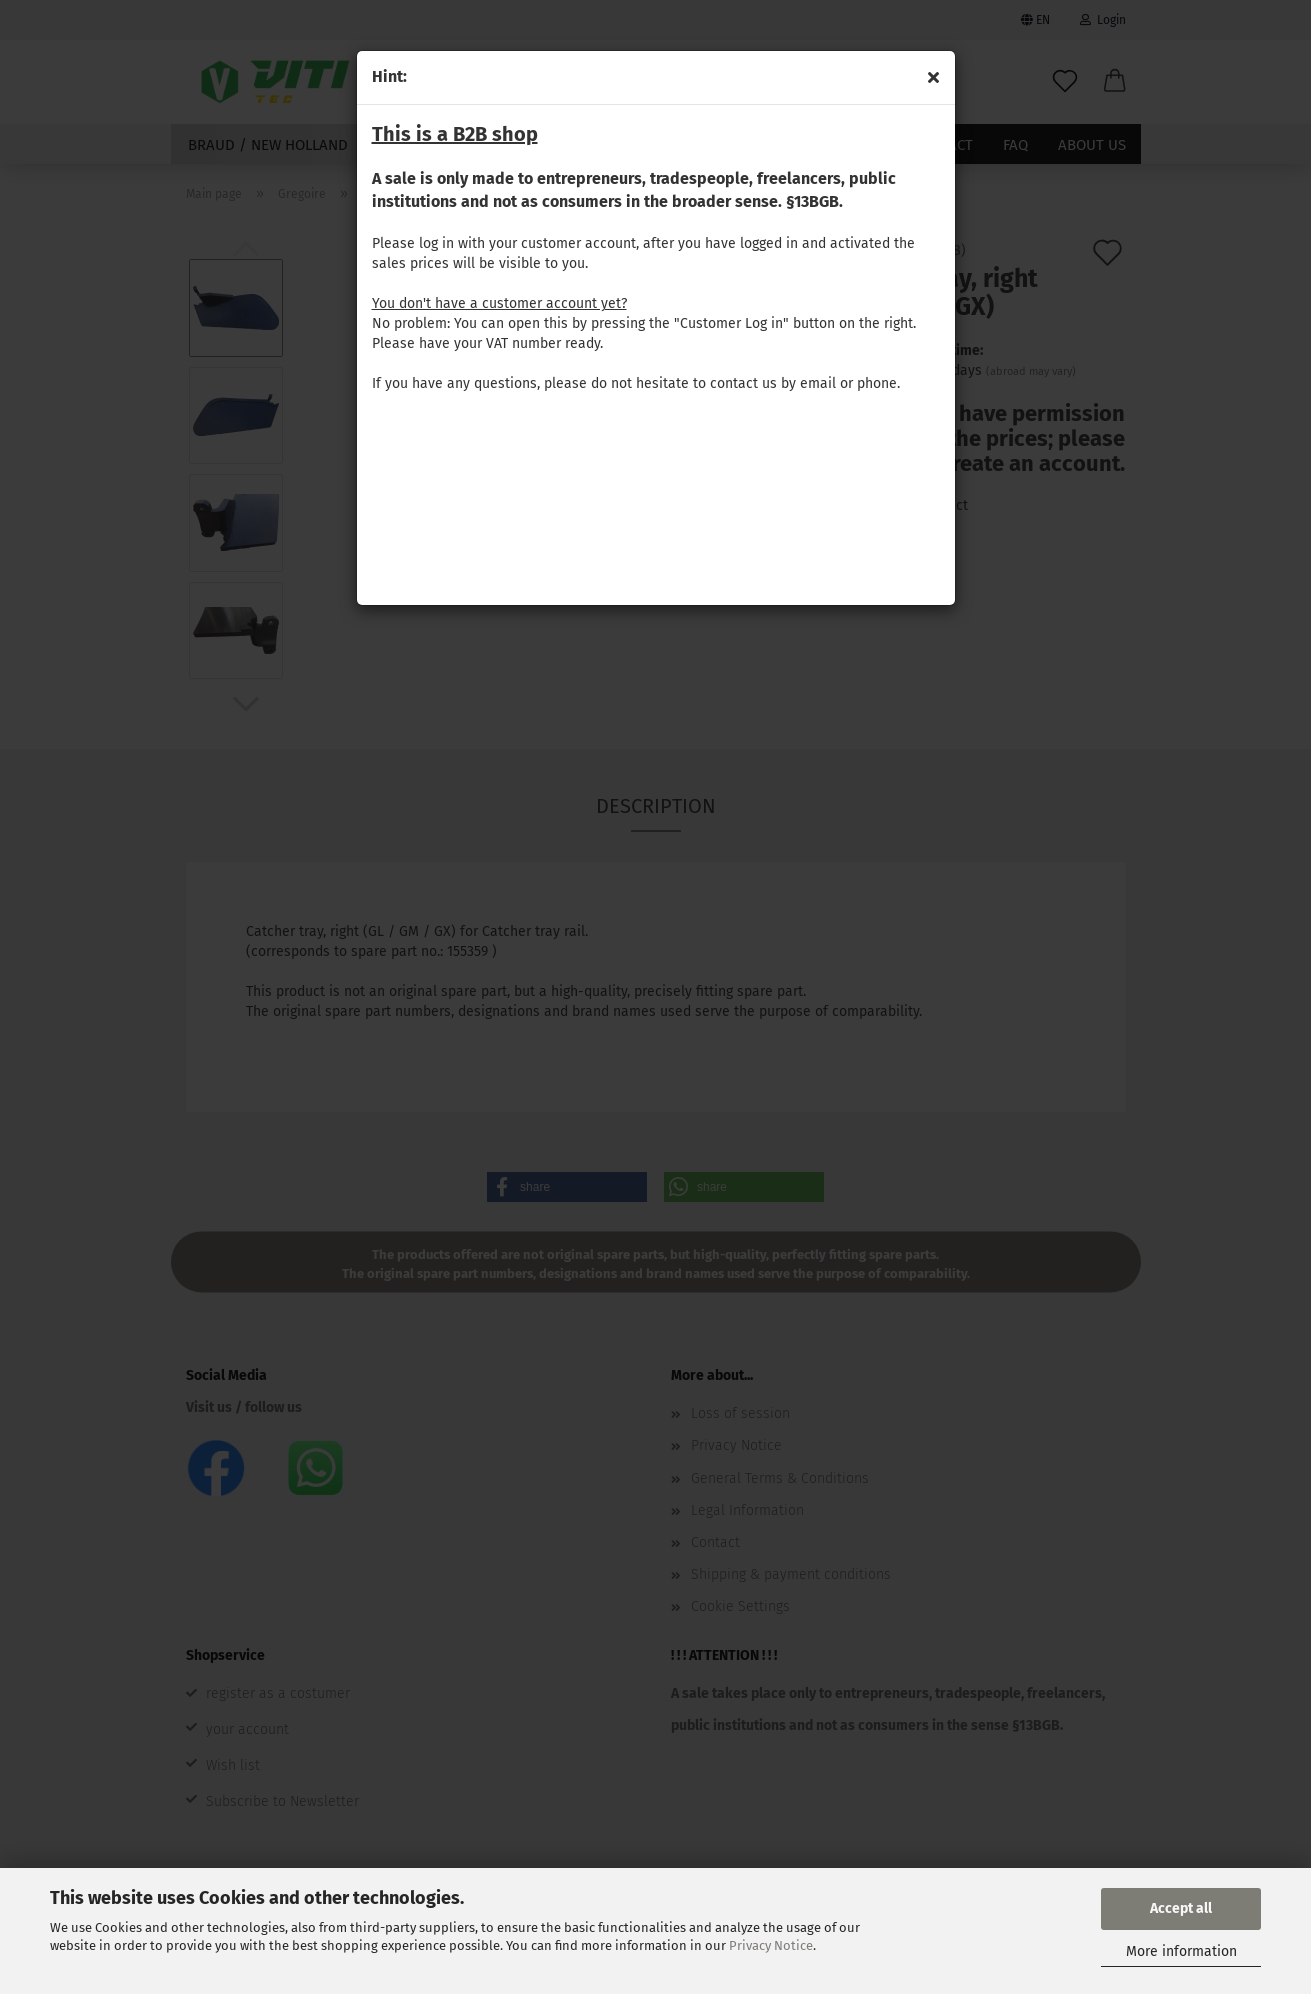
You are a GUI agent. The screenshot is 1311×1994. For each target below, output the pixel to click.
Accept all (1181, 1908)
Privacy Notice (771, 1945)
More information (1181, 1951)
